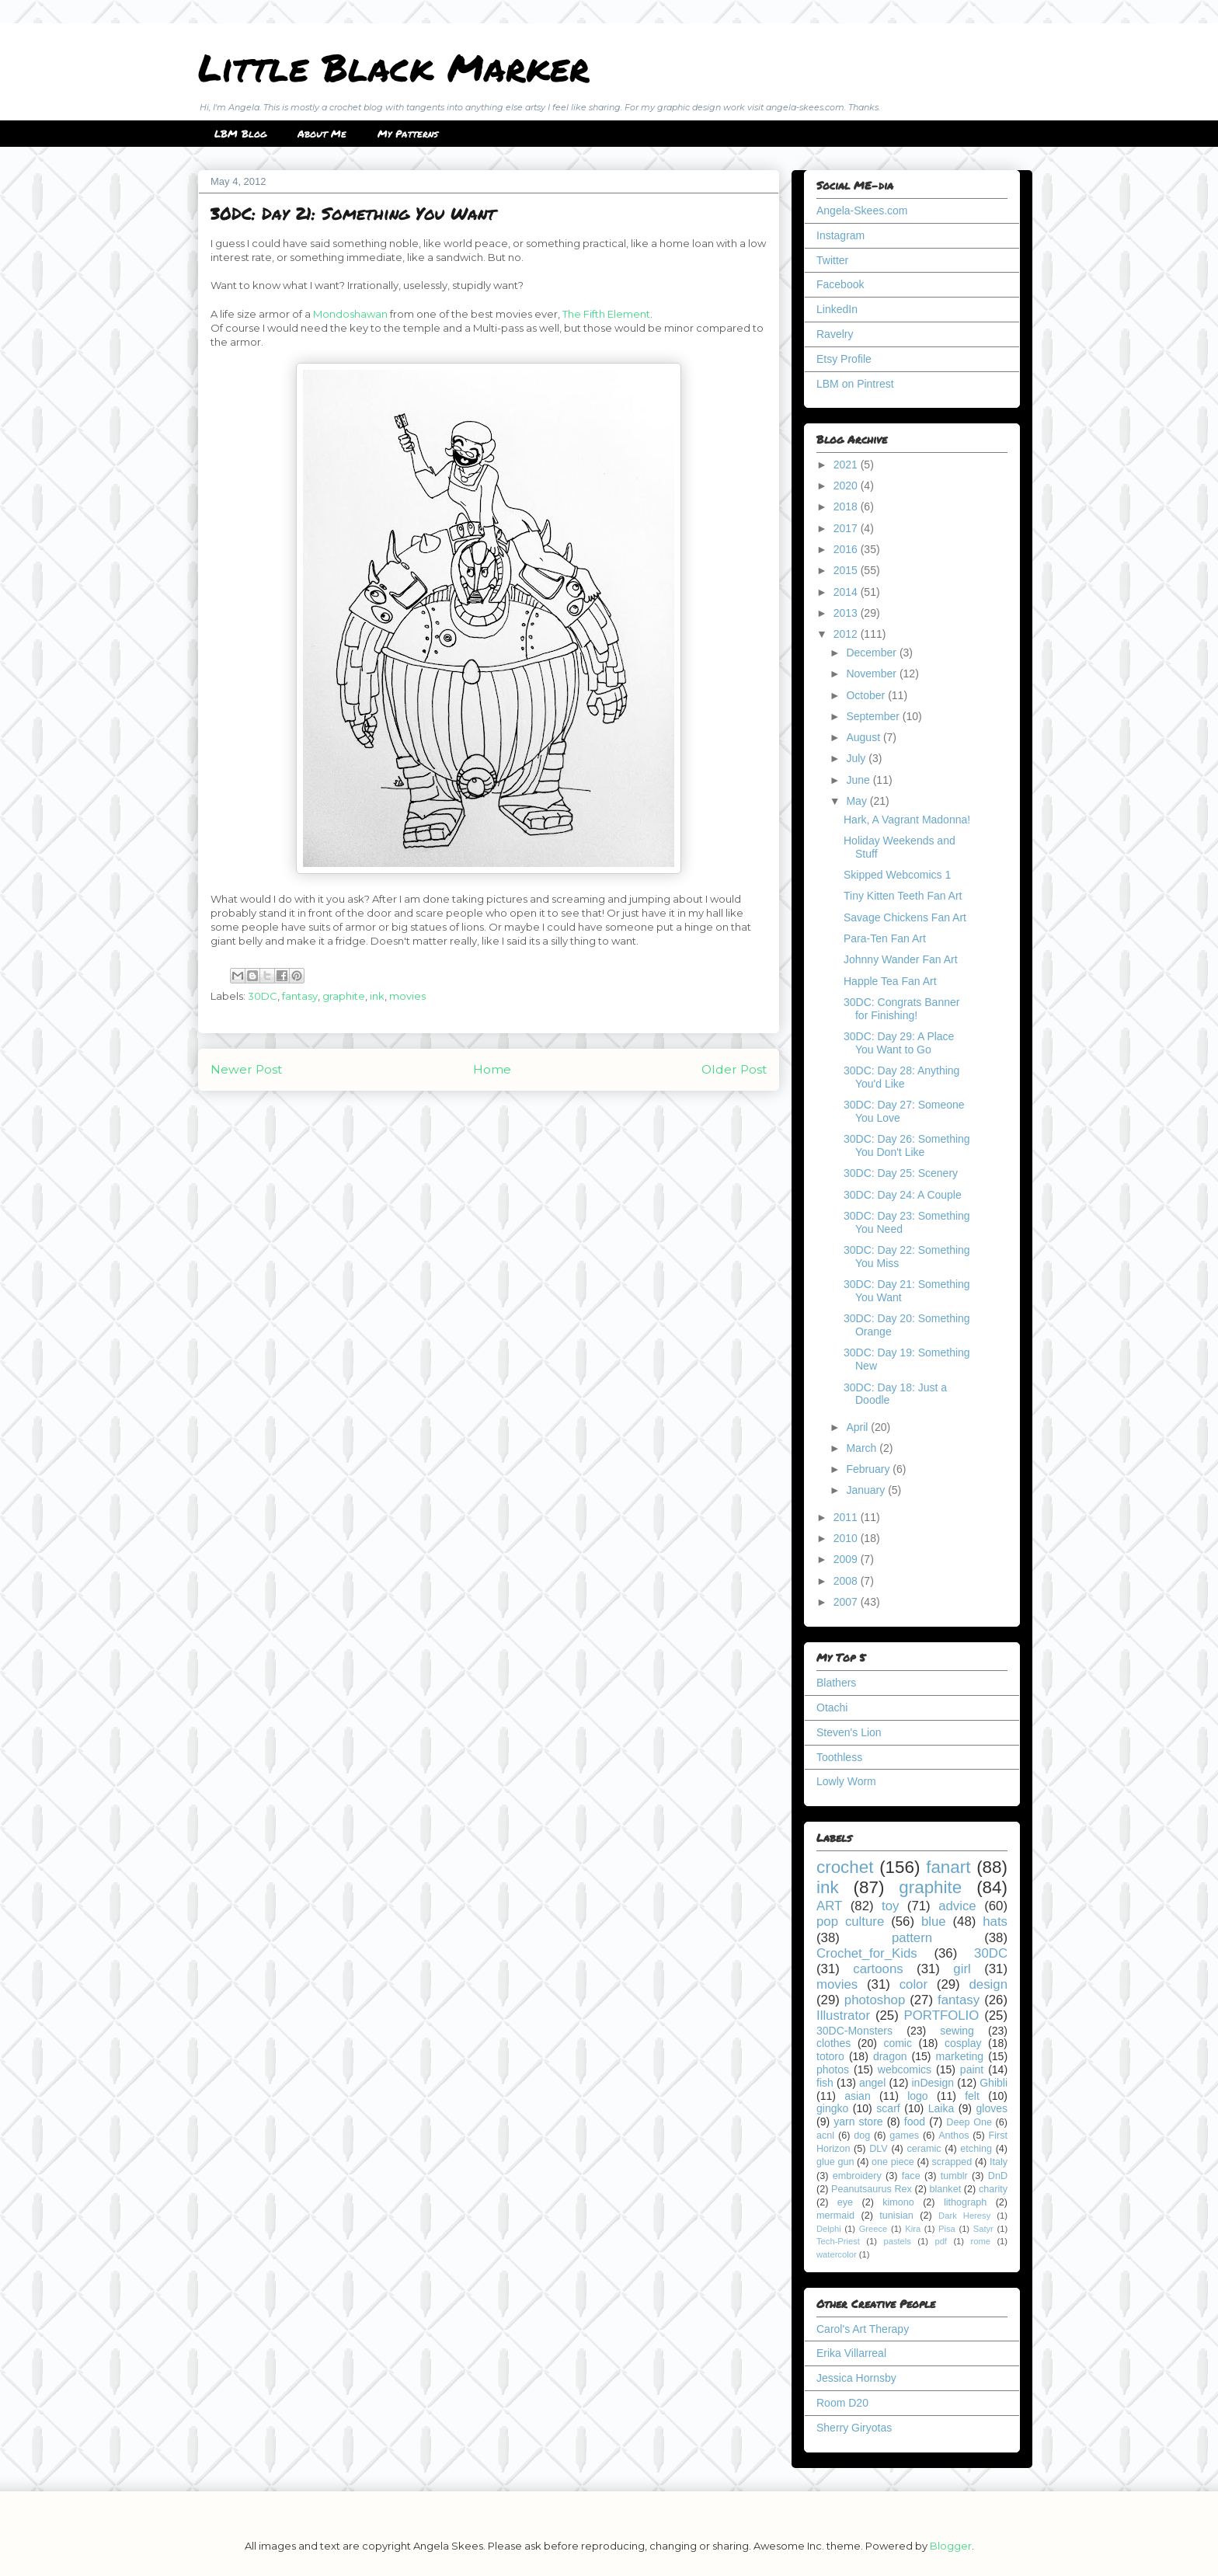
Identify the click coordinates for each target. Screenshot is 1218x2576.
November (872, 673)
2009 (847, 1559)
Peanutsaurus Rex (871, 2189)
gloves (991, 2108)
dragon (890, 2056)
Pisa (946, 2228)
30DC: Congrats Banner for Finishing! (901, 1009)
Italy (998, 2162)
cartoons (878, 1969)
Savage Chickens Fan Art (905, 917)
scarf (888, 2108)
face (911, 2175)
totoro (830, 2056)
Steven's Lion (849, 1732)
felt (972, 2096)
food (914, 2121)
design (988, 1984)
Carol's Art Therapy (862, 2329)
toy (890, 1906)
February (869, 1469)
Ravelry (834, 334)
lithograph (965, 2202)
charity (993, 2189)
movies (407, 996)
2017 (847, 528)
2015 (847, 570)
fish (824, 2082)
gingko (832, 2108)
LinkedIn (837, 309)
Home (492, 1069)
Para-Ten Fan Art (885, 938)
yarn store (857, 2121)
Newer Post (246, 1069)
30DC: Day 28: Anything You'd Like (901, 1077)
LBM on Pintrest (855, 384)
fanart (948, 1867)
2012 (847, 634)
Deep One (969, 2122)
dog (862, 2135)
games (904, 2135)
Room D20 (842, 2403)
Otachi (831, 1707)
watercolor (836, 2254)
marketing (959, 2056)
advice (957, 1906)
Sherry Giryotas (854, 2427)
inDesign (933, 2082)
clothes (833, 2043)
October (867, 695)
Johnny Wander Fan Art (901, 959)
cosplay (963, 2043)
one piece (893, 2162)
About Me (322, 134)
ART (829, 1906)
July (857, 758)
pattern (912, 1937)
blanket (946, 2189)
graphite (343, 996)
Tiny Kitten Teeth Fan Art (903, 895)
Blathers (836, 1682)
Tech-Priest (838, 2241)
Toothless (839, 1757)
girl (961, 1969)
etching (976, 2148)
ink (377, 996)
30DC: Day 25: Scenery (901, 1173)
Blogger (951, 2545)
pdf (940, 2241)
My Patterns (408, 134)
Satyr (983, 2228)
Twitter (832, 260)
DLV (878, 2148)
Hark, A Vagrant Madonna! (907, 819)
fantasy (300, 996)
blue (933, 1921)
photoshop (874, 2000)
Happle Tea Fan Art (890, 981)
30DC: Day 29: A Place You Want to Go (899, 1043)
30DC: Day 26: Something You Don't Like (907, 1145)
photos (832, 2069)
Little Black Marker (394, 66)
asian (857, 2096)
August (864, 737)
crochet (844, 1867)
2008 (847, 1581)
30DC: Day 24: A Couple (903, 1195)
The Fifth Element (606, 314)
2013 (847, 613)
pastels (896, 2241)
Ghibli (993, 2082)
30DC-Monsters (854, 2030)
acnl (825, 2135)
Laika (941, 2108)
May (857, 801)
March (862, 1448)
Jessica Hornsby (856, 2378)
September (874, 716)
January (867, 1490)
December (872, 652)
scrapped (951, 2162)
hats (995, 1921)
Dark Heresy (964, 2215)
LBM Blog (240, 134)
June (859, 780)
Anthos (953, 2135)
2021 (847, 464)
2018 (847, 506)
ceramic (924, 2148)
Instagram (840, 235)
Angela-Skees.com (862, 210)
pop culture (850, 1921)
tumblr (954, 2175)
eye (845, 2202)
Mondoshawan (350, 314)
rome (980, 2241)
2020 (847, 485)
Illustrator (843, 2015)
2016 (847, 549)
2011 (847, 1517)
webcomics (904, 2069)
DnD (997, 2175)
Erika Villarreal (851, 2353)
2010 (847, 1538)
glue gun (835, 2162)
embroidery (857, 2175)
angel (872, 2082)
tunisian (896, 2215)
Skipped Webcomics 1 (897, 875)
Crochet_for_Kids (866, 1953)
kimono (898, 2202)
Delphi (828, 2228)
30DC (262, 996)
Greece (873, 2228)
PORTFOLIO (942, 2015)
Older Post (734, 1069)
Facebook (840, 284)
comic (897, 2043)
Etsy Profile (844, 359)
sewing (957, 2030)
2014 (847, 592)
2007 (847, 1602)
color (913, 1984)
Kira (912, 2228)
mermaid (835, 2215)
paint (971, 2069)
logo (917, 2096)
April (858, 1427)
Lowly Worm (846, 1781)
